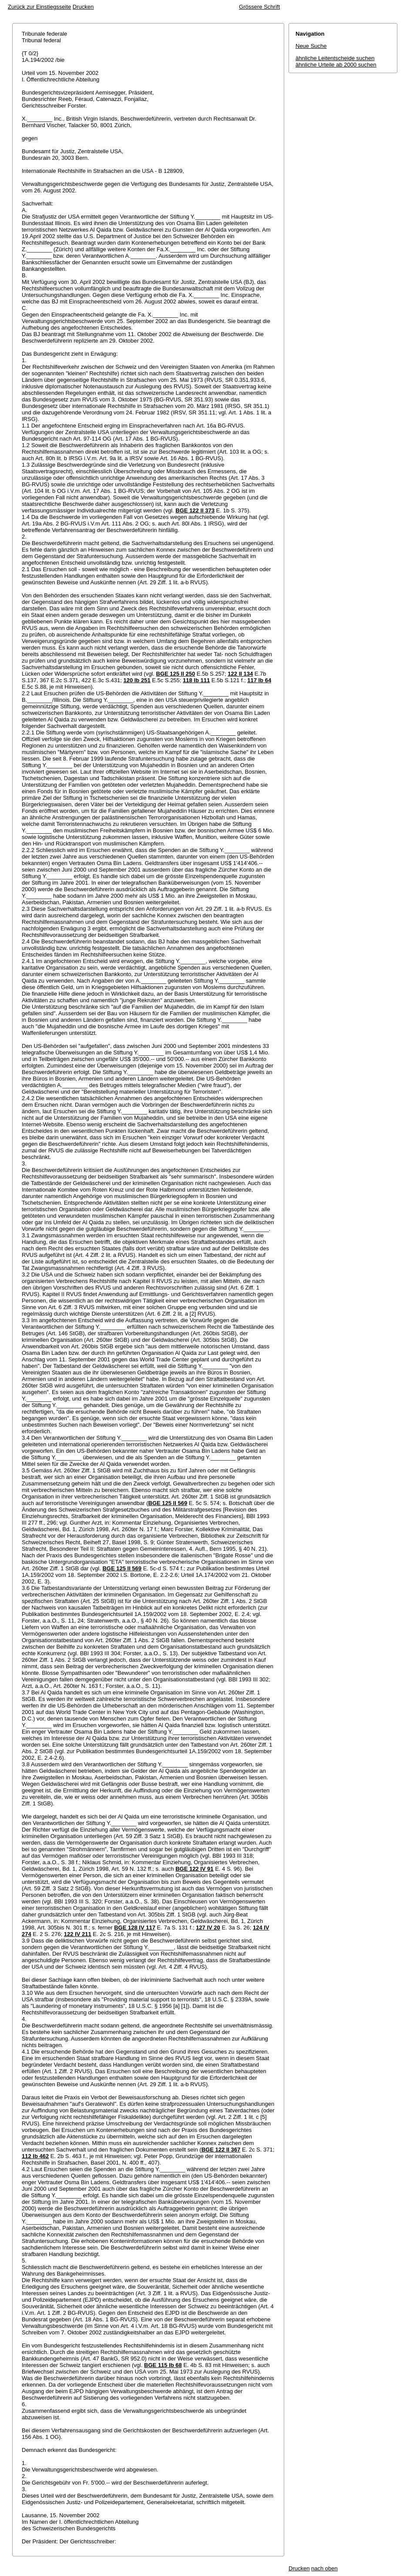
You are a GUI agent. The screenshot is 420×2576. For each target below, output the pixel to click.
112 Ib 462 (35, 2156)
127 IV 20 (208, 1927)
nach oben (324, 2568)
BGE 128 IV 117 (134, 1927)
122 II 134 (240, 673)
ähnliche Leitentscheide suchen (335, 58)
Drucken (83, 6)
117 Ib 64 (259, 680)
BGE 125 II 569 (168, 1503)
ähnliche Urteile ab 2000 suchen (336, 64)
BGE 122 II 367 (221, 2149)
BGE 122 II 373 (195, 510)
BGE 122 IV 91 (194, 1868)
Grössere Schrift (259, 6)
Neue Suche (311, 46)
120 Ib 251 (136, 680)
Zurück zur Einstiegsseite (39, 6)
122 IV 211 (77, 1934)
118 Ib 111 (196, 680)
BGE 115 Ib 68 (163, 2365)
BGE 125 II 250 (175, 673)
